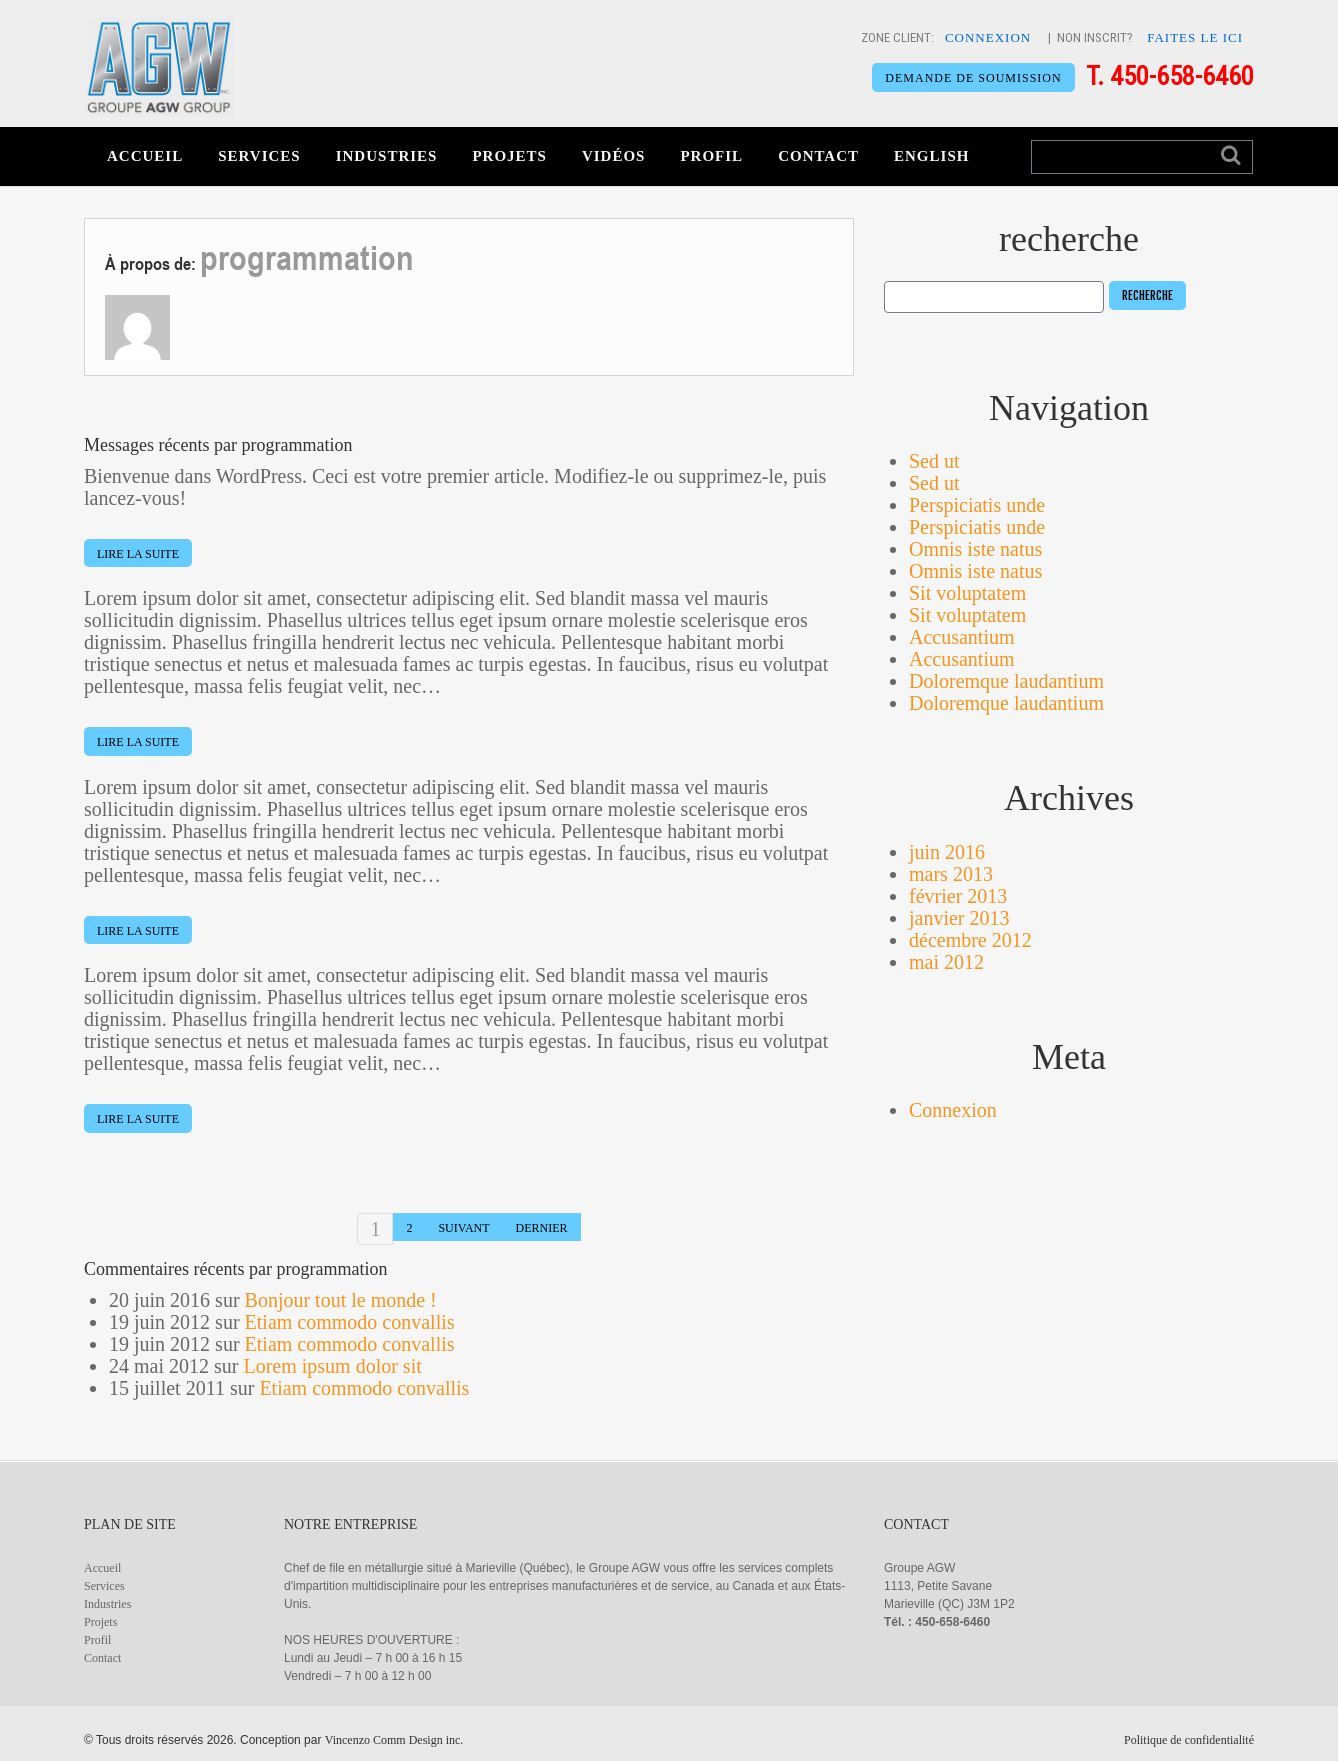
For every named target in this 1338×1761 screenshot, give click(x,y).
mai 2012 (946, 962)
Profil (711, 156)
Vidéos (614, 156)
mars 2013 (951, 874)
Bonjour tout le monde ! (341, 1300)
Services (259, 156)
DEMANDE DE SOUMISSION (971, 78)
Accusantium (962, 637)
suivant (463, 1228)
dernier (542, 1228)
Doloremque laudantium (1006, 681)
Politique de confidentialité (1189, 1740)
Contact (818, 156)
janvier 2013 (959, 918)
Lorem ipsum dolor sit (332, 1366)
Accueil (145, 156)
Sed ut (934, 461)
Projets (509, 156)
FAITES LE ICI (1195, 37)
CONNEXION (988, 37)
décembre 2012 (970, 940)
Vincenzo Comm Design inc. (394, 1740)
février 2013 (958, 896)
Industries (387, 156)
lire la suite (138, 554)
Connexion (953, 1110)
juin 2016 (947, 852)
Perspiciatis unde (977, 505)
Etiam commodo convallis (350, 1322)
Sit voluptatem (967, 593)
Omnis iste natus (975, 549)
